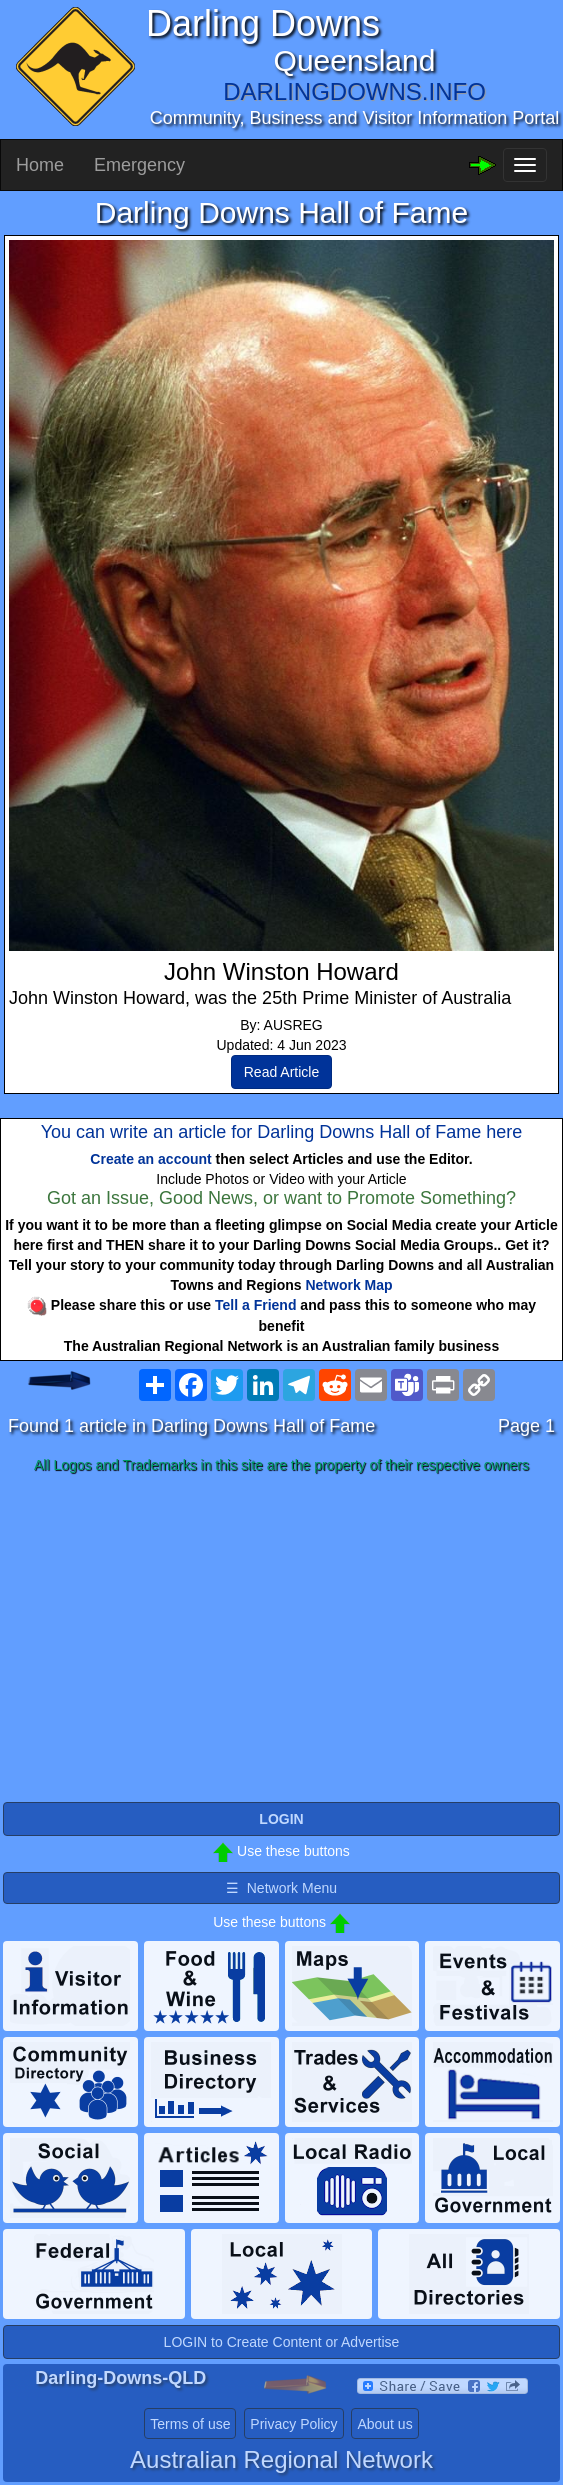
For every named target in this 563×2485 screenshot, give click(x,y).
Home (40, 165)
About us (384, 2424)
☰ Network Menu (281, 1888)
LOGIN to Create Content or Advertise (282, 2342)
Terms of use (190, 2424)
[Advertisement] (281, 1639)
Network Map (348, 1285)
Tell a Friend (255, 1305)
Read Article (281, 1072)
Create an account (150, 1159)
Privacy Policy (293, 2424)
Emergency (139, 165)
